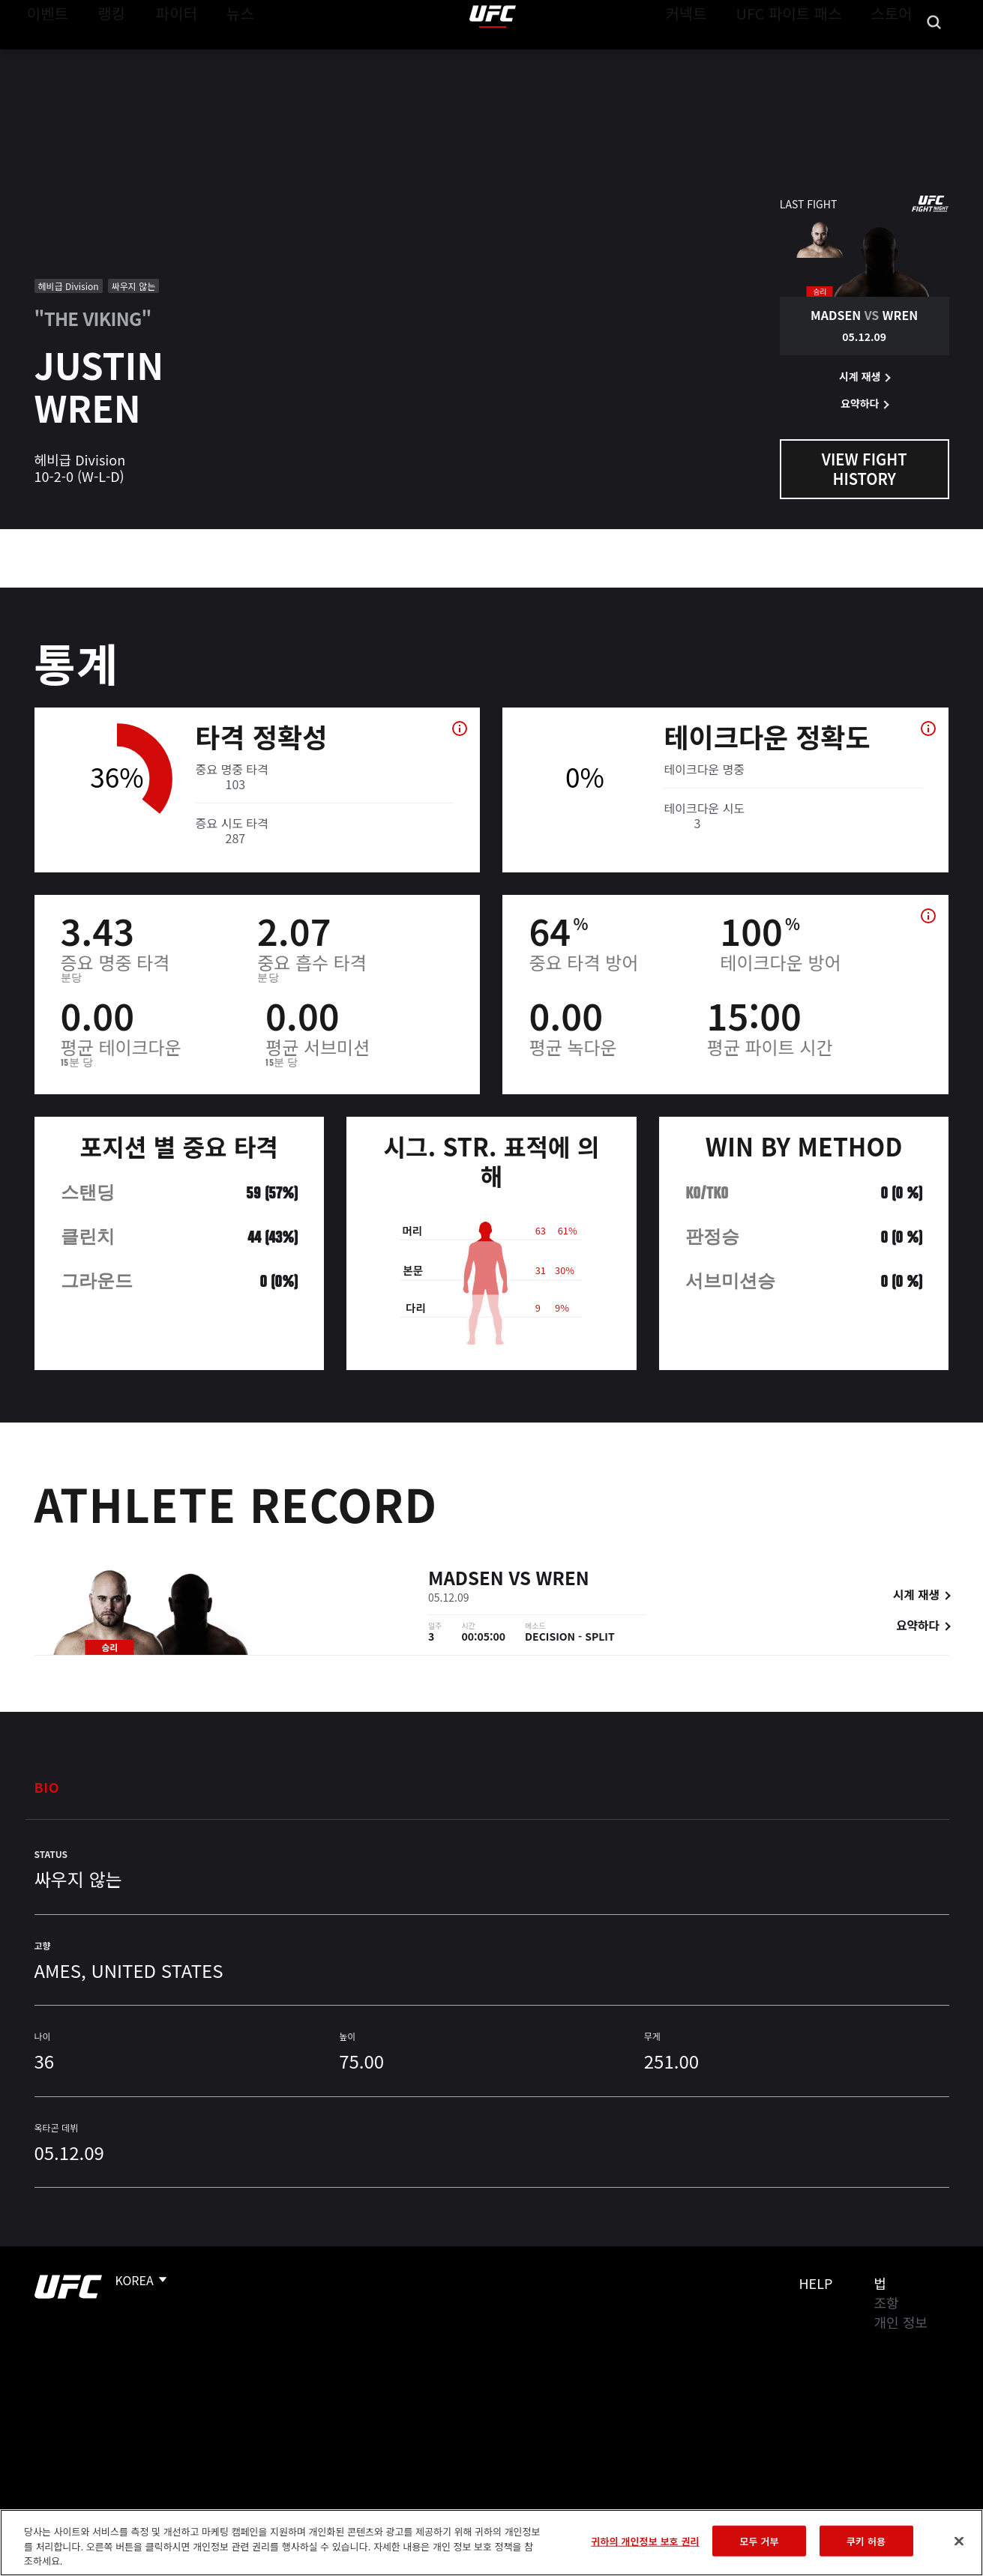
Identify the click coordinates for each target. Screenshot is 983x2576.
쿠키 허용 (866, 2540)
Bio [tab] (47, 1787)
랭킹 (100, 57)
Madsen (466, 1580)
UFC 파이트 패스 (808, 57)
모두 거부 (759, 2540)
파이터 (164, 57)
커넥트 (719, 57)
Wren (562, 1580)
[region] (491, 2542)
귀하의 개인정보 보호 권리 (645, 2540)
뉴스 (221, 57)
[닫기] (959, 2540)
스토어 (896, 57)
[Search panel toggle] (934, 57)
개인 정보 (901, 2322)
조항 (886, 2302)
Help (816, 2283)
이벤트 (43, 57)
